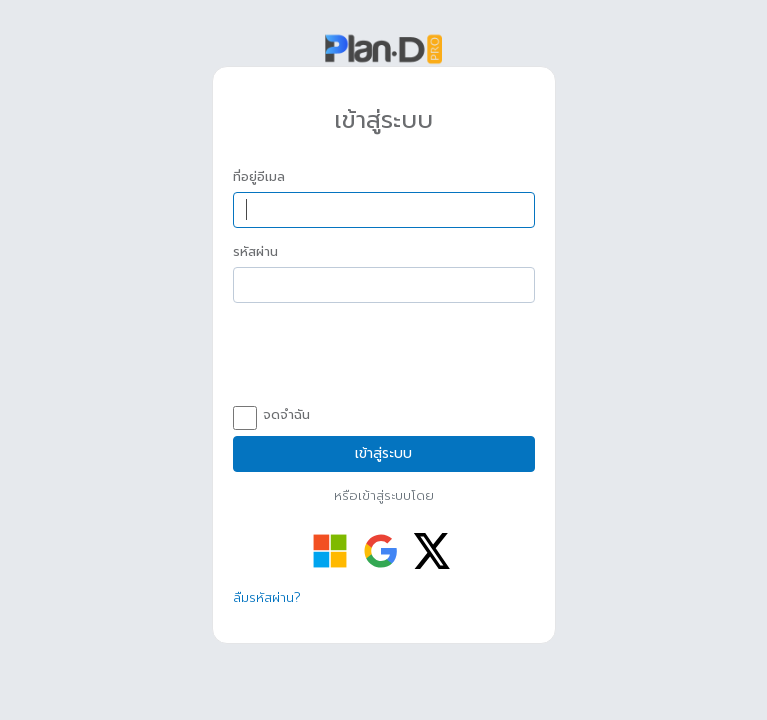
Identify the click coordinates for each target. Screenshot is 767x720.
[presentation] (385, 357)
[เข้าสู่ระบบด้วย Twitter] (432, 551)
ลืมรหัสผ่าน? (267, 597)
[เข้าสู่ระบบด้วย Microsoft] (330, 551)
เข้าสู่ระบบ (383, 453)
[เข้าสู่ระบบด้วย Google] (381, 551)
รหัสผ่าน (255, 252)
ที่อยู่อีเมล (259, 177)
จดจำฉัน (271, 416)
